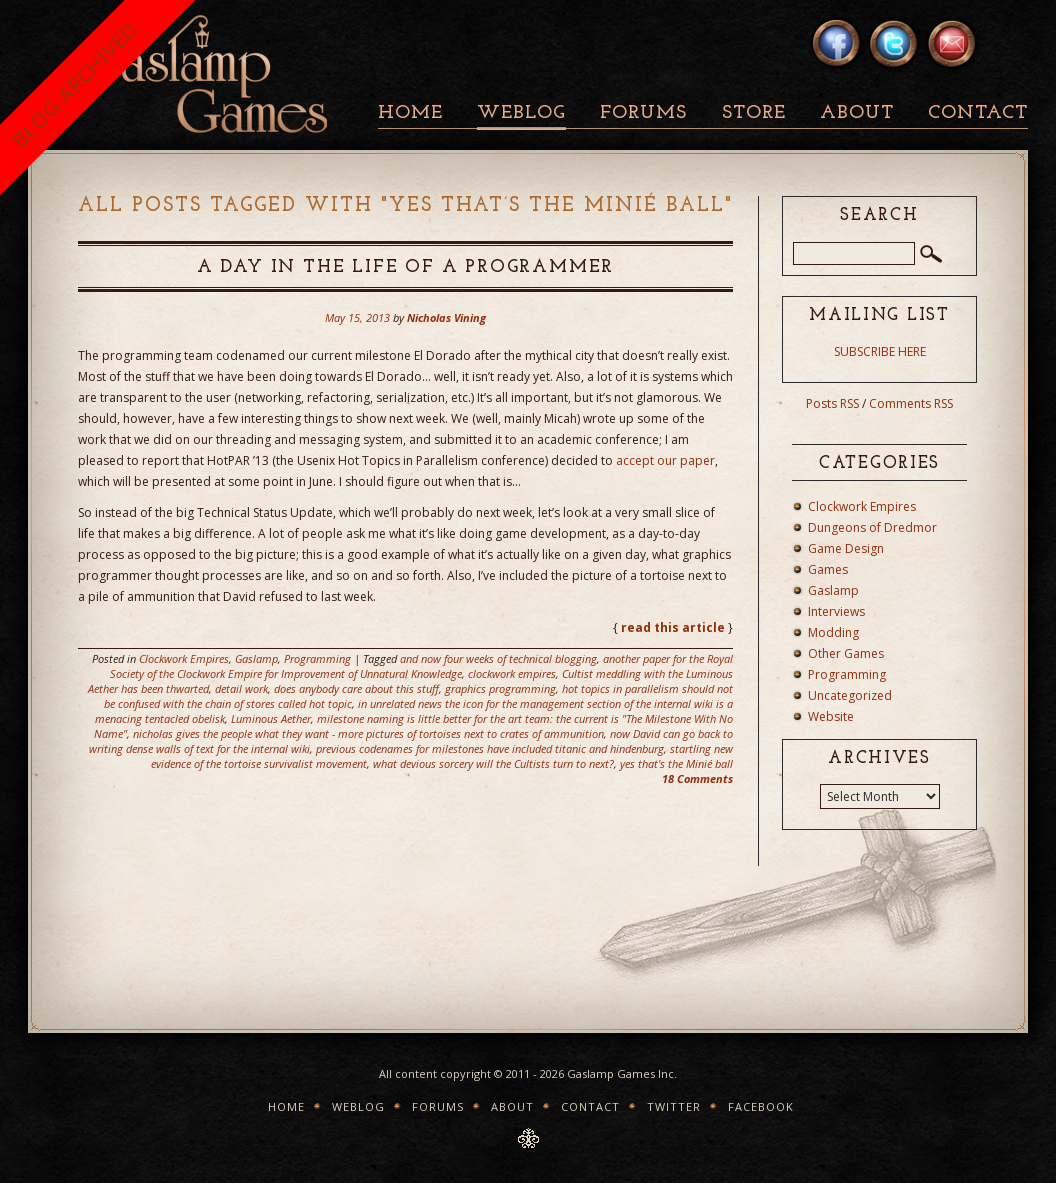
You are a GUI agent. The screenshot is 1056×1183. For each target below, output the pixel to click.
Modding (833, 632)
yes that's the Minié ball (676, 763)
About (857, 113)
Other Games (846, 653)
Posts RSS (832, 403)
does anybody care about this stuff (356, 688)
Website (831, 716)
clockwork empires (512, 673)
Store (754, 113)
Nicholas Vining (446, 317)
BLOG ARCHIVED (74, 84)
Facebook (761, 1106)
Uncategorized (850, 695)
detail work (241, 688)
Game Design (846, 548)
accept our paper (665, 460)
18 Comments (697, 778)
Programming (317, 658)
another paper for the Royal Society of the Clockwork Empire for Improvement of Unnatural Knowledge (421, 666)
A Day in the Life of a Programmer (405, 267)
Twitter (674, 1106)
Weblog (521, 113)
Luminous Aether (271, 718)
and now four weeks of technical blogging (498, 658)
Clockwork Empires (184, 658)
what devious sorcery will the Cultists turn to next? (493, 763)
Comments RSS (911, 403)
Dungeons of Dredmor (872, 527)
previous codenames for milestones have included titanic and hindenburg (490, 748)
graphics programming (500, 688)
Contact (978, 113)
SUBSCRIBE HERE (880, 351)
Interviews (836, 611)
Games (828, 569)
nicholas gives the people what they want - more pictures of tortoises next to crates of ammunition (368, 733)
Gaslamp (256, 658)
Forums (643, 113)
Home (410, 113)
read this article (673, 627)
